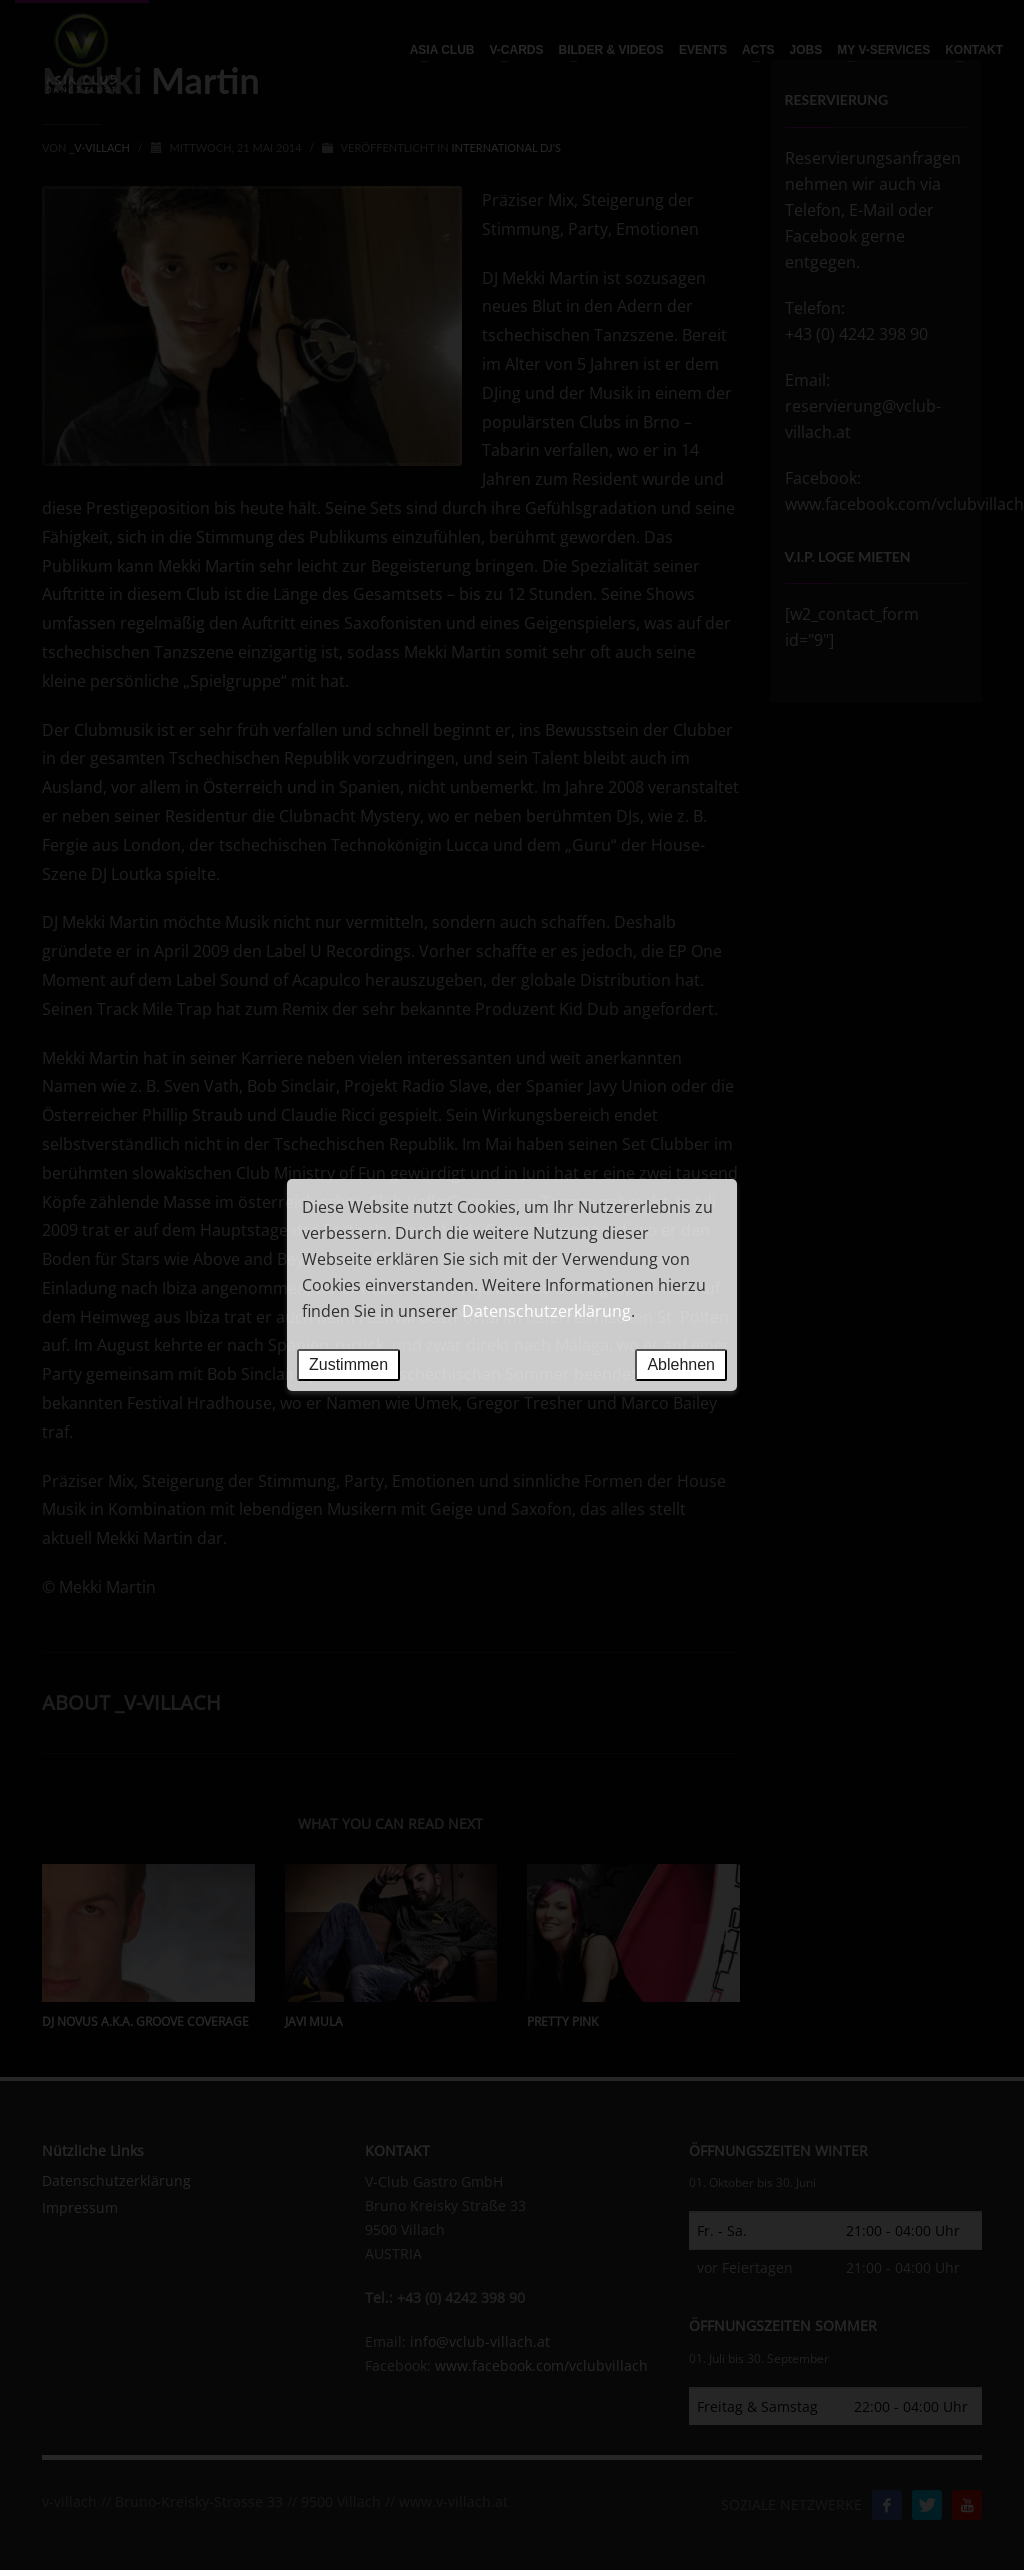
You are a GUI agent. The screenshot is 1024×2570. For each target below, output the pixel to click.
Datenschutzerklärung (546, 1311)
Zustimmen (348, 1364)
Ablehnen (681, 1364)
